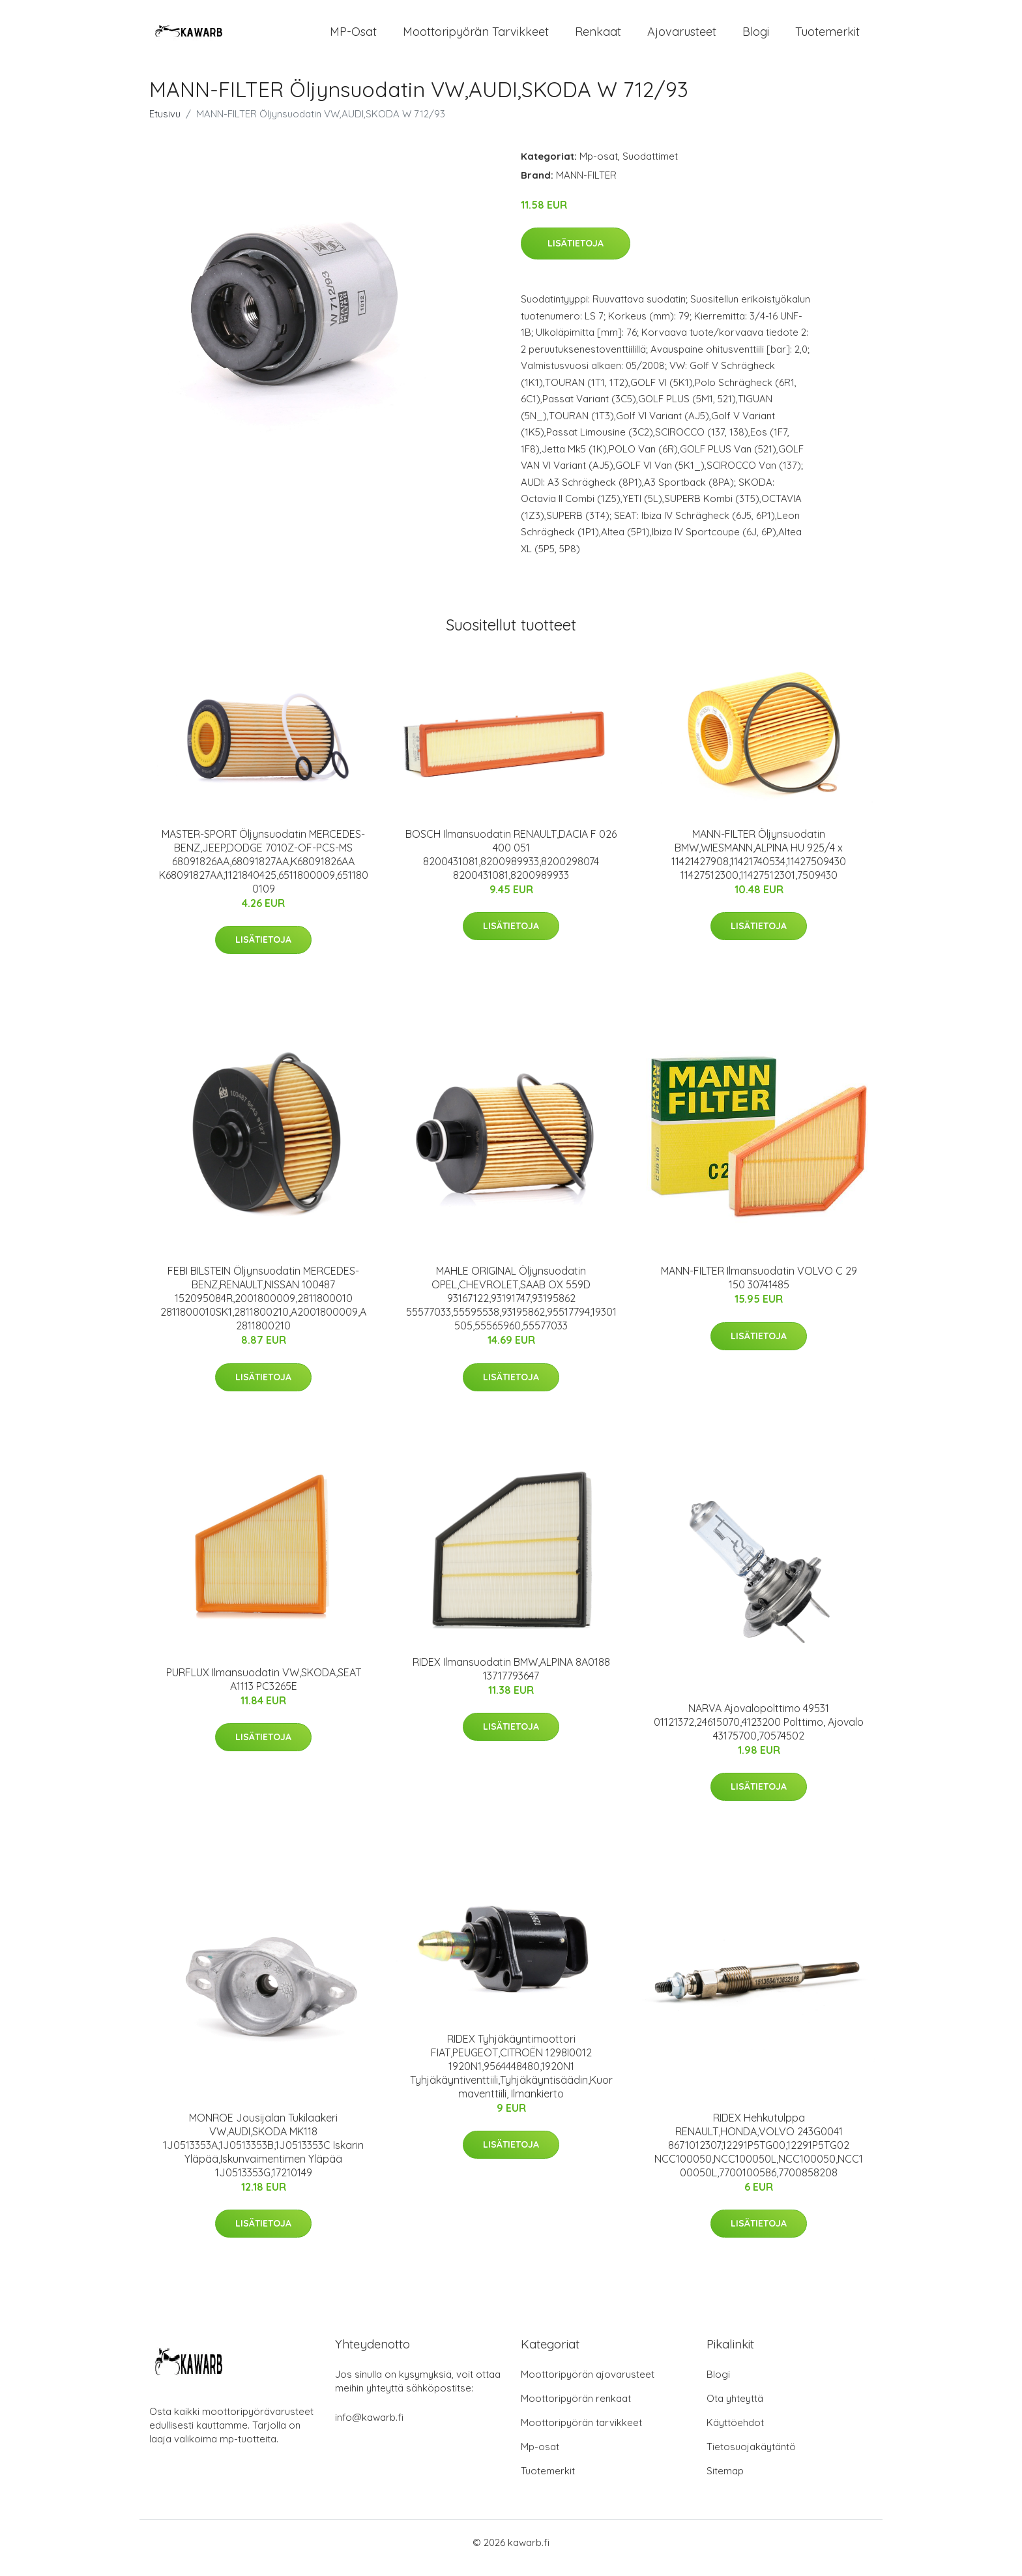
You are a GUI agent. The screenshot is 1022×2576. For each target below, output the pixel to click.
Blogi (755, 37)
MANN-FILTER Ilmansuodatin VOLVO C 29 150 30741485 (759, 1289)
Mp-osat (598, 167)
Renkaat (598, 37)
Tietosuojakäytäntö (751, 2457)
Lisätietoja (576, 255)
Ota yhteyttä (735, 2409)
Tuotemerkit (827, 37)
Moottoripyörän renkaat (576, 2409)
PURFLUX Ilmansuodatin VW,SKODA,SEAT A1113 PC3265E (263, 1690)
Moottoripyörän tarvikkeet (476, 37)
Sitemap (725, 2482)
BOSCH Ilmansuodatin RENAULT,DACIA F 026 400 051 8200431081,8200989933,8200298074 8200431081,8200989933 (511, 865)
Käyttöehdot (735, 2433)
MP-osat (353, 37)
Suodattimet (650, 167)
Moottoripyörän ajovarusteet (587, 2385)
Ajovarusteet (681, 37)
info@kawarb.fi (369, 2428)
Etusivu (165, 125)
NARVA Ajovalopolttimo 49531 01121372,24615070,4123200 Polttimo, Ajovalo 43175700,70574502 (759, 1733)
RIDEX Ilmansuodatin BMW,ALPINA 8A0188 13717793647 (511, 1679)
